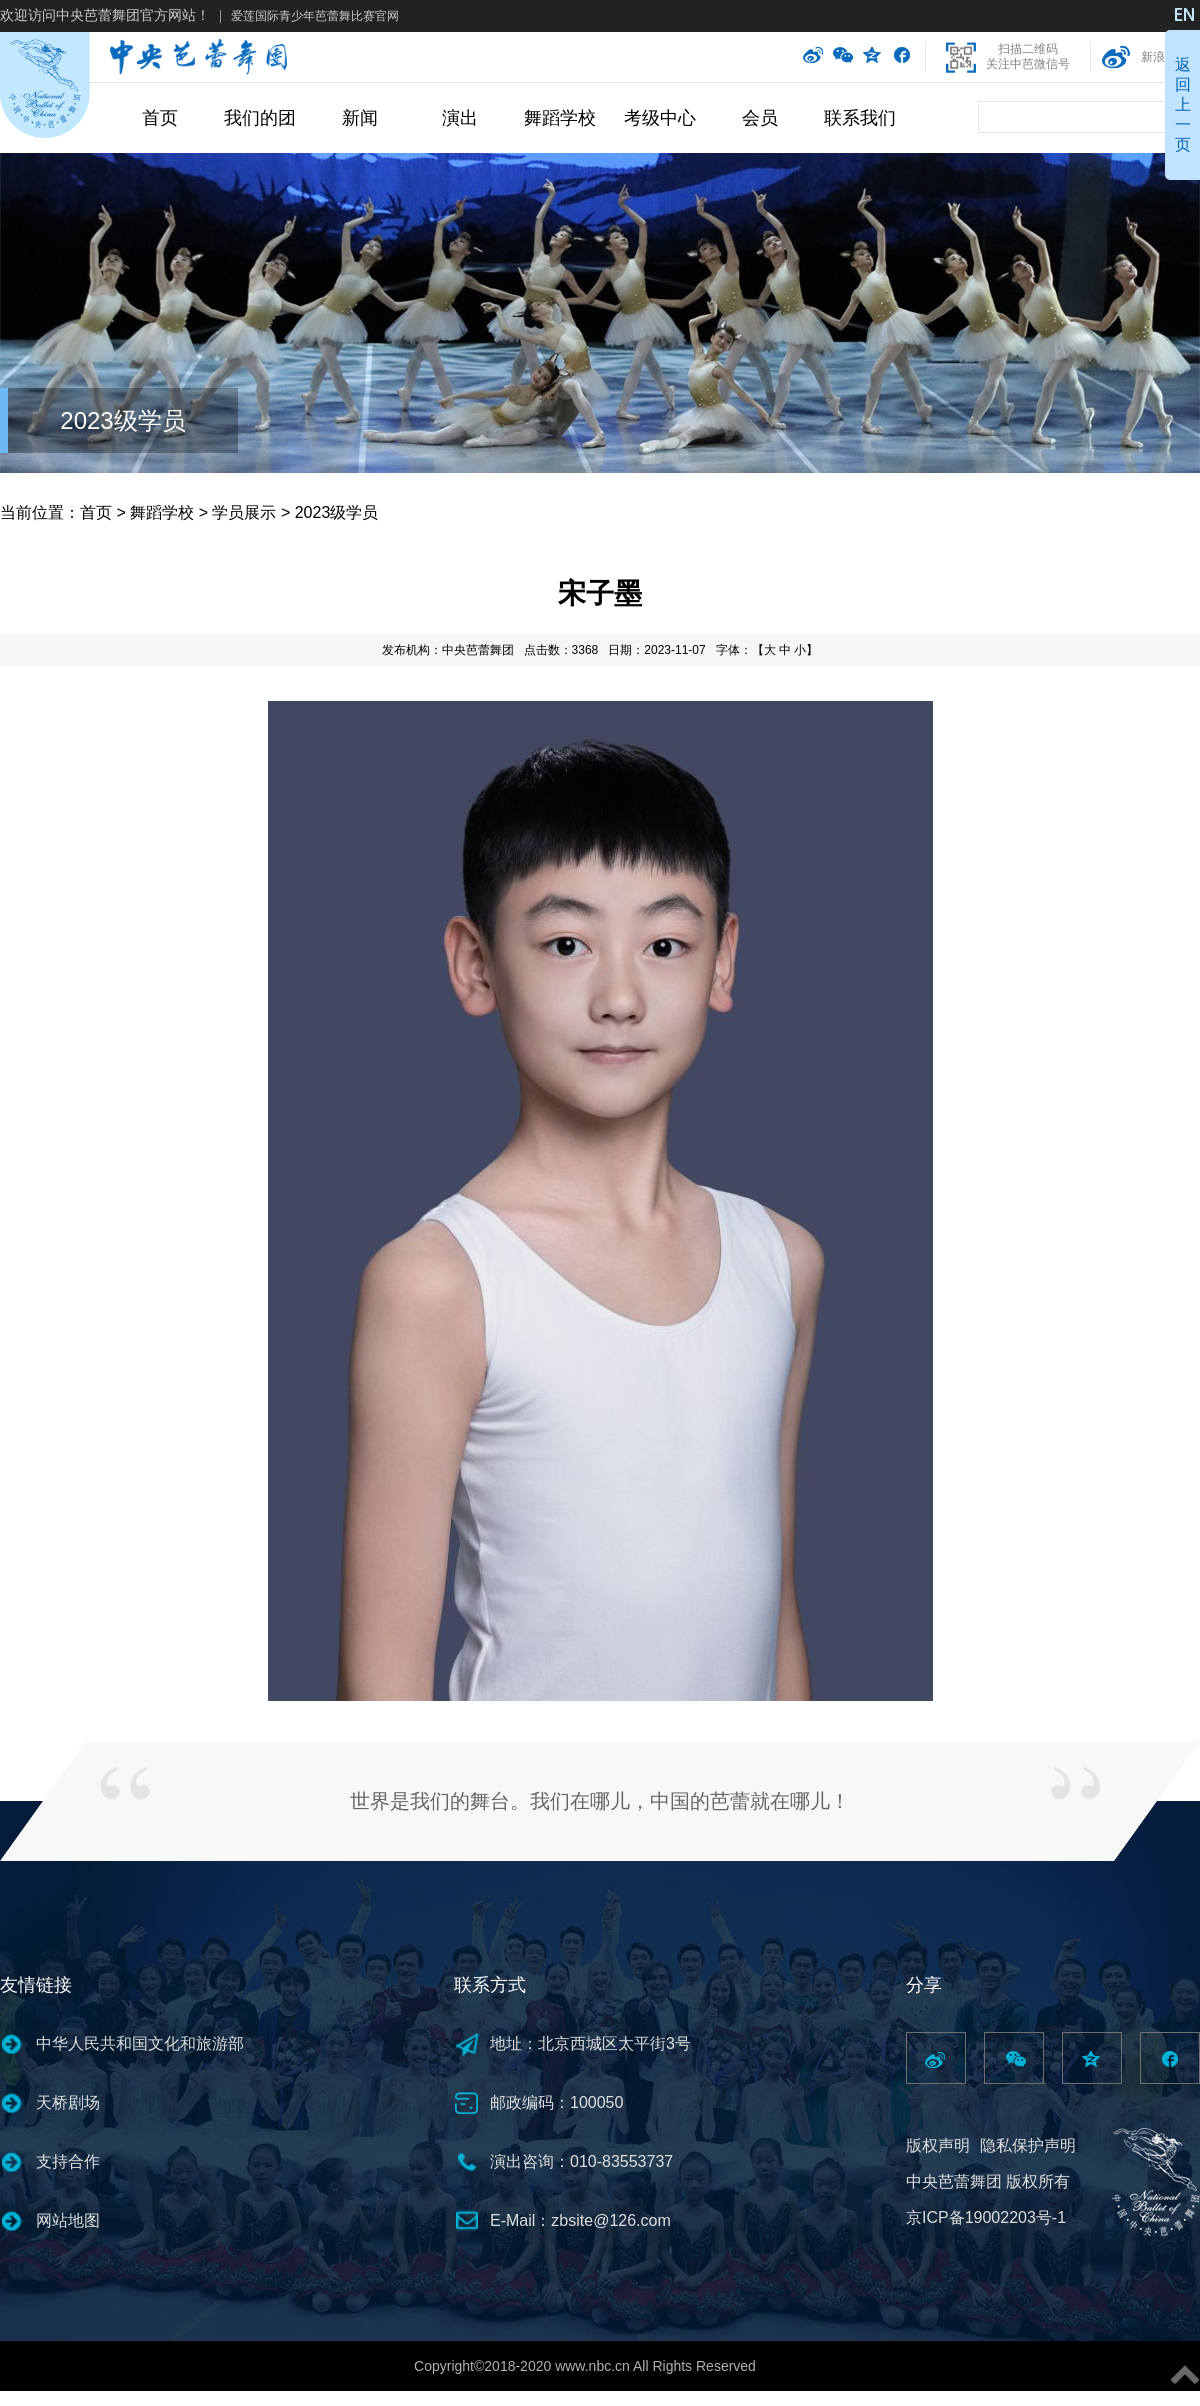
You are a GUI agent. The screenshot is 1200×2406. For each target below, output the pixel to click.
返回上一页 (1183, 104)
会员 (760, 118)
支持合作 (68, 2161)
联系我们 (860, 118)
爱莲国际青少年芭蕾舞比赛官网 (315, 16)
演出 (460, 118)
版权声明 (938, 2145)
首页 (160, 118)
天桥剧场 (68, 2102)
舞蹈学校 (560, 118)
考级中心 (660, 118)
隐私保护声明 (1028, 2145)
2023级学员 (122, 420)
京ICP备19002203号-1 (986, 2217)
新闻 (360, 118)
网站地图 (68, 2220)
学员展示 (244, 512)
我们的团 (260, 118)
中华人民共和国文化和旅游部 (140, 2043)
